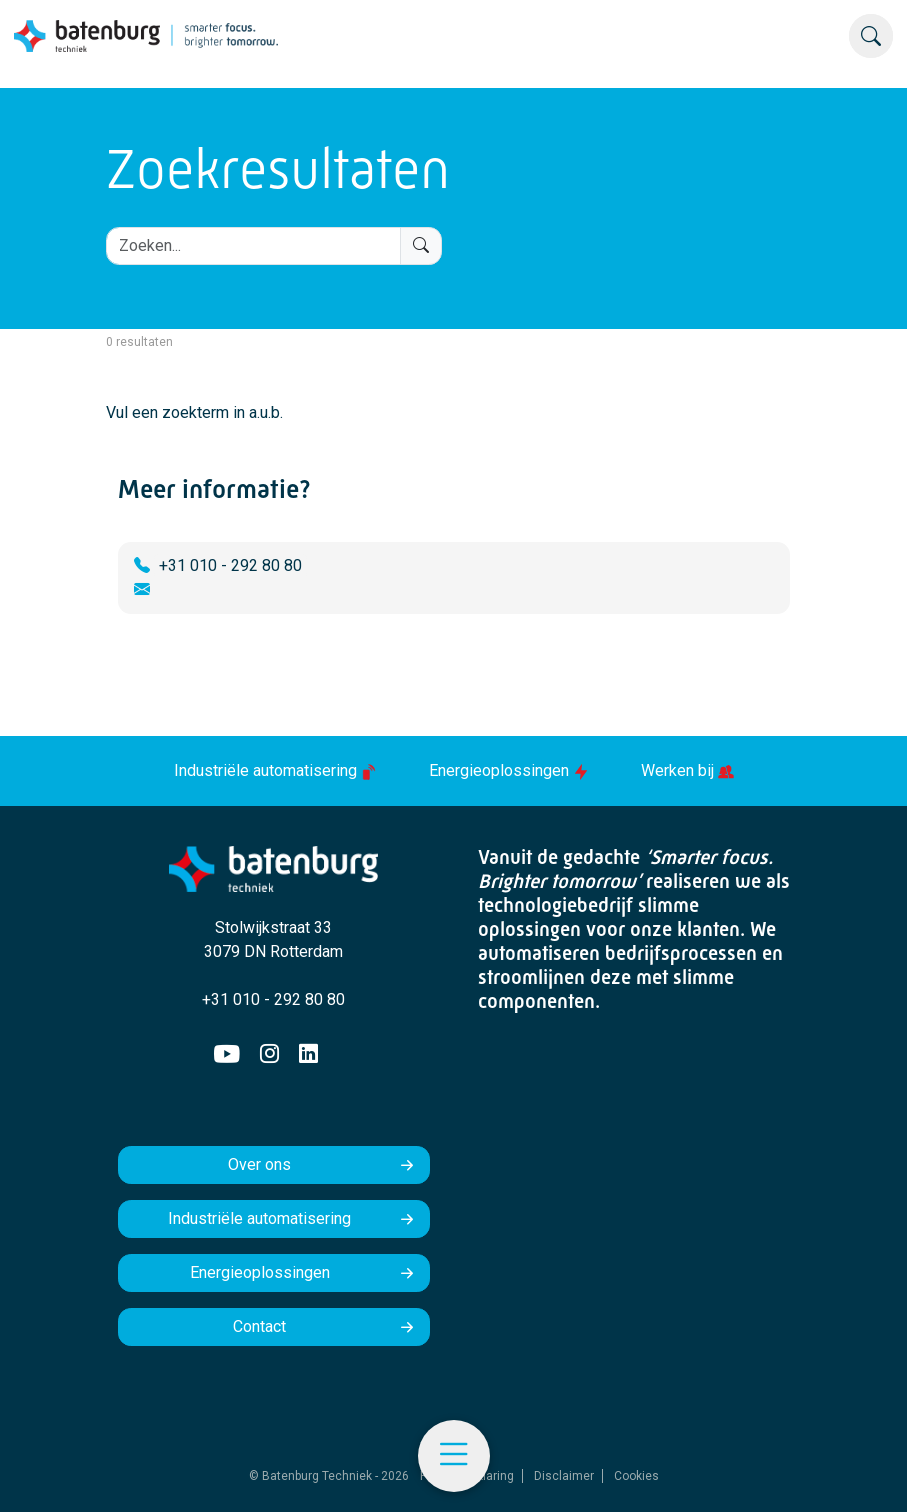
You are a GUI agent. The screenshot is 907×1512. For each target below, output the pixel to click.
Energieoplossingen (511, 770)
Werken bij (687, 770)
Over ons (259, 1164)
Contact (259, 1326)
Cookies (636, 1476)
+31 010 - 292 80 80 (230, 565)
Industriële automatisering (277, 770)
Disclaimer (564, 1476)
